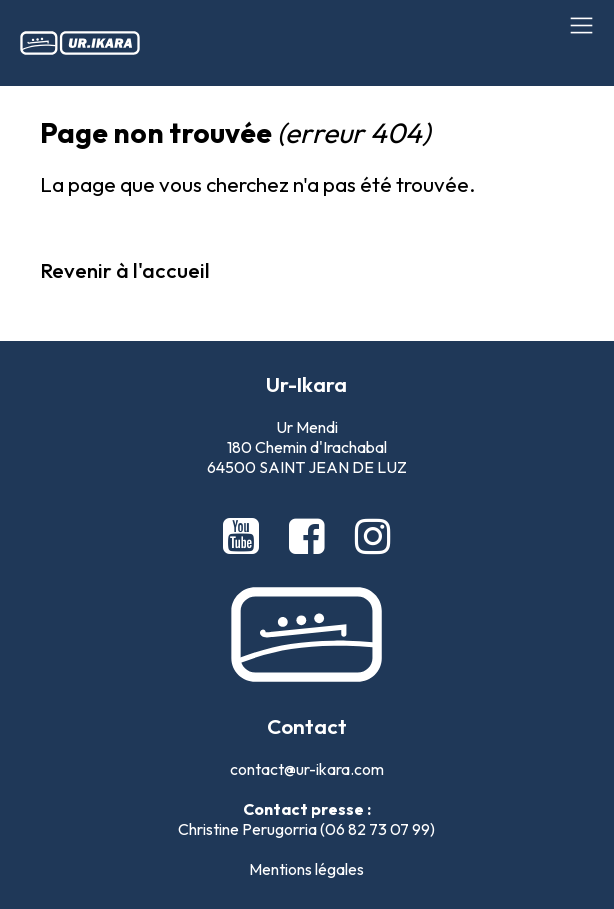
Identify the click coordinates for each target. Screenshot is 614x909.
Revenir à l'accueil (125, 270)
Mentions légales (306, 869)
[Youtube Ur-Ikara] (245, 535)
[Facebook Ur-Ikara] (311, 535)
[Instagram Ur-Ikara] (373, 535)
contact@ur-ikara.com (307, 769)
